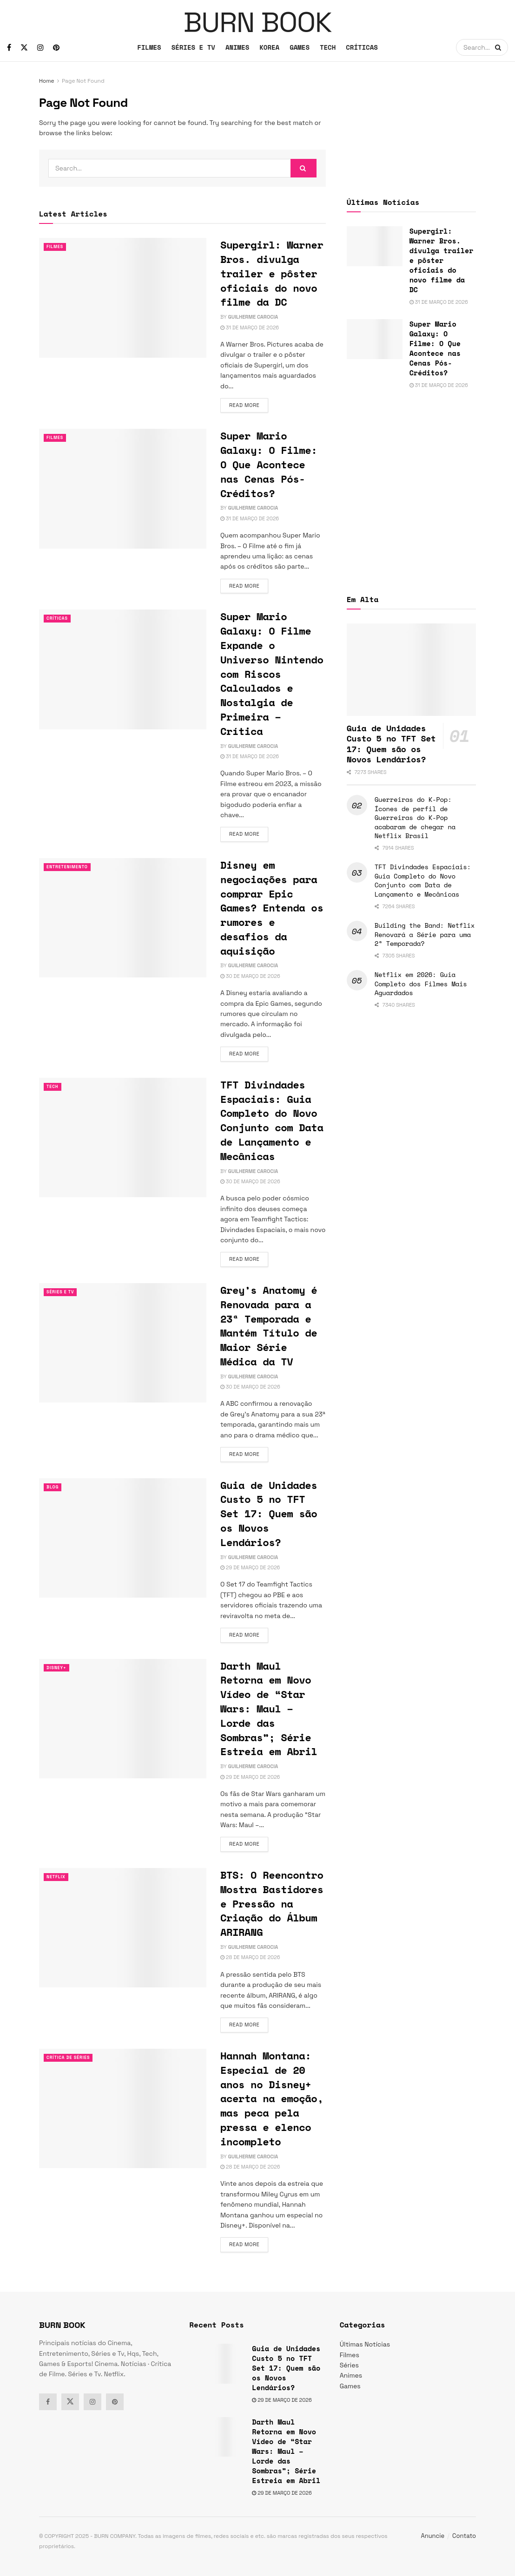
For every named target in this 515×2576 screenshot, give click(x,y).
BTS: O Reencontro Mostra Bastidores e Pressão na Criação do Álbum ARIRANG (271, 1903)
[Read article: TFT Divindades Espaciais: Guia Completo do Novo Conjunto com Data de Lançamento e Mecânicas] (122, 1137)
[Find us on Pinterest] (56, 47)
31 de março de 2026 (249, 327)
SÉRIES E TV (193, 47)
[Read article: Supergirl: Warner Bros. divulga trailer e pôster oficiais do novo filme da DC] (122, 297)
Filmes (56, 246)
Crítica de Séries (72, 2057)
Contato (464, 2536)
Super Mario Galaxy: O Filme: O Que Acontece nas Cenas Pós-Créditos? (268, 464)
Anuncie (433, 2536)
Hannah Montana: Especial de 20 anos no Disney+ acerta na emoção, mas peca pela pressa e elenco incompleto (271, 2098)
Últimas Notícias (365, 2344)
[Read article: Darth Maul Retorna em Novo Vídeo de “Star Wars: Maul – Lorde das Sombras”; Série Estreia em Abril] (122, 1718)
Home (46, 81)
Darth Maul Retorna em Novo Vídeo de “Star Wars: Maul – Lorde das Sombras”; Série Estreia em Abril (268, 1708)
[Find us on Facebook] (9, 47)
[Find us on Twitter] (24, 47)
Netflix (57, 1877)
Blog (53, 1487)
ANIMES (237, 47)
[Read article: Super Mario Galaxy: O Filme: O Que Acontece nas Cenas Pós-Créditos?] (122, 488)
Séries (349, 2365)
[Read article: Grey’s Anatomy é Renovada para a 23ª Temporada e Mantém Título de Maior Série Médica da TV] (122, 1343)
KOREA (269, 47)
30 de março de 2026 (250, 976)
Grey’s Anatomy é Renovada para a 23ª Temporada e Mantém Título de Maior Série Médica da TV (268, 1325)
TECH (328, 47)
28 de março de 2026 (250, 1957)
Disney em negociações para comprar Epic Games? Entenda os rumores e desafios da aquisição (271, 907)
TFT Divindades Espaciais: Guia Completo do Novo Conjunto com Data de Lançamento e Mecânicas (271, 1120)
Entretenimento (71, 867)
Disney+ (58, 1668)
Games (350, 2386)
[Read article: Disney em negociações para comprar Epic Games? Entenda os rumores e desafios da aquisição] (122, 917)
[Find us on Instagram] (40, 47)
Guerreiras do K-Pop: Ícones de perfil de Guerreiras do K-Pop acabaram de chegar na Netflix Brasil (415, 817)
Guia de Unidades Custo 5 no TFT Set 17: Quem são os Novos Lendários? (268, 1513)
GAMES (300, 47)
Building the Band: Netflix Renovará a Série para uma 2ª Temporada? (425, 934)
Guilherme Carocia (253, 317)
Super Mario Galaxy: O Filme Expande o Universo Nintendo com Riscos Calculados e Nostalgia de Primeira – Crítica (271, 673)
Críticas (59, 618)
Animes (351, 2375)
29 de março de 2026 (250, 1567)
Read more (248, 404)
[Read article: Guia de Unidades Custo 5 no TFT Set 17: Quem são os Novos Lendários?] (122, 1538)
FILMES (149, 47)
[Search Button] (499, 47)
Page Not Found (83, 81)
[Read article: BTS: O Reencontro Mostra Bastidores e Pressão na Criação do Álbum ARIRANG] (122, 1927)
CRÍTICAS (362, 47)
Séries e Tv (62, 1292)
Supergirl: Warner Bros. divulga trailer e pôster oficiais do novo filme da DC (271, 273)
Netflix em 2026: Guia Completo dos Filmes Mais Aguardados (421, 983)
